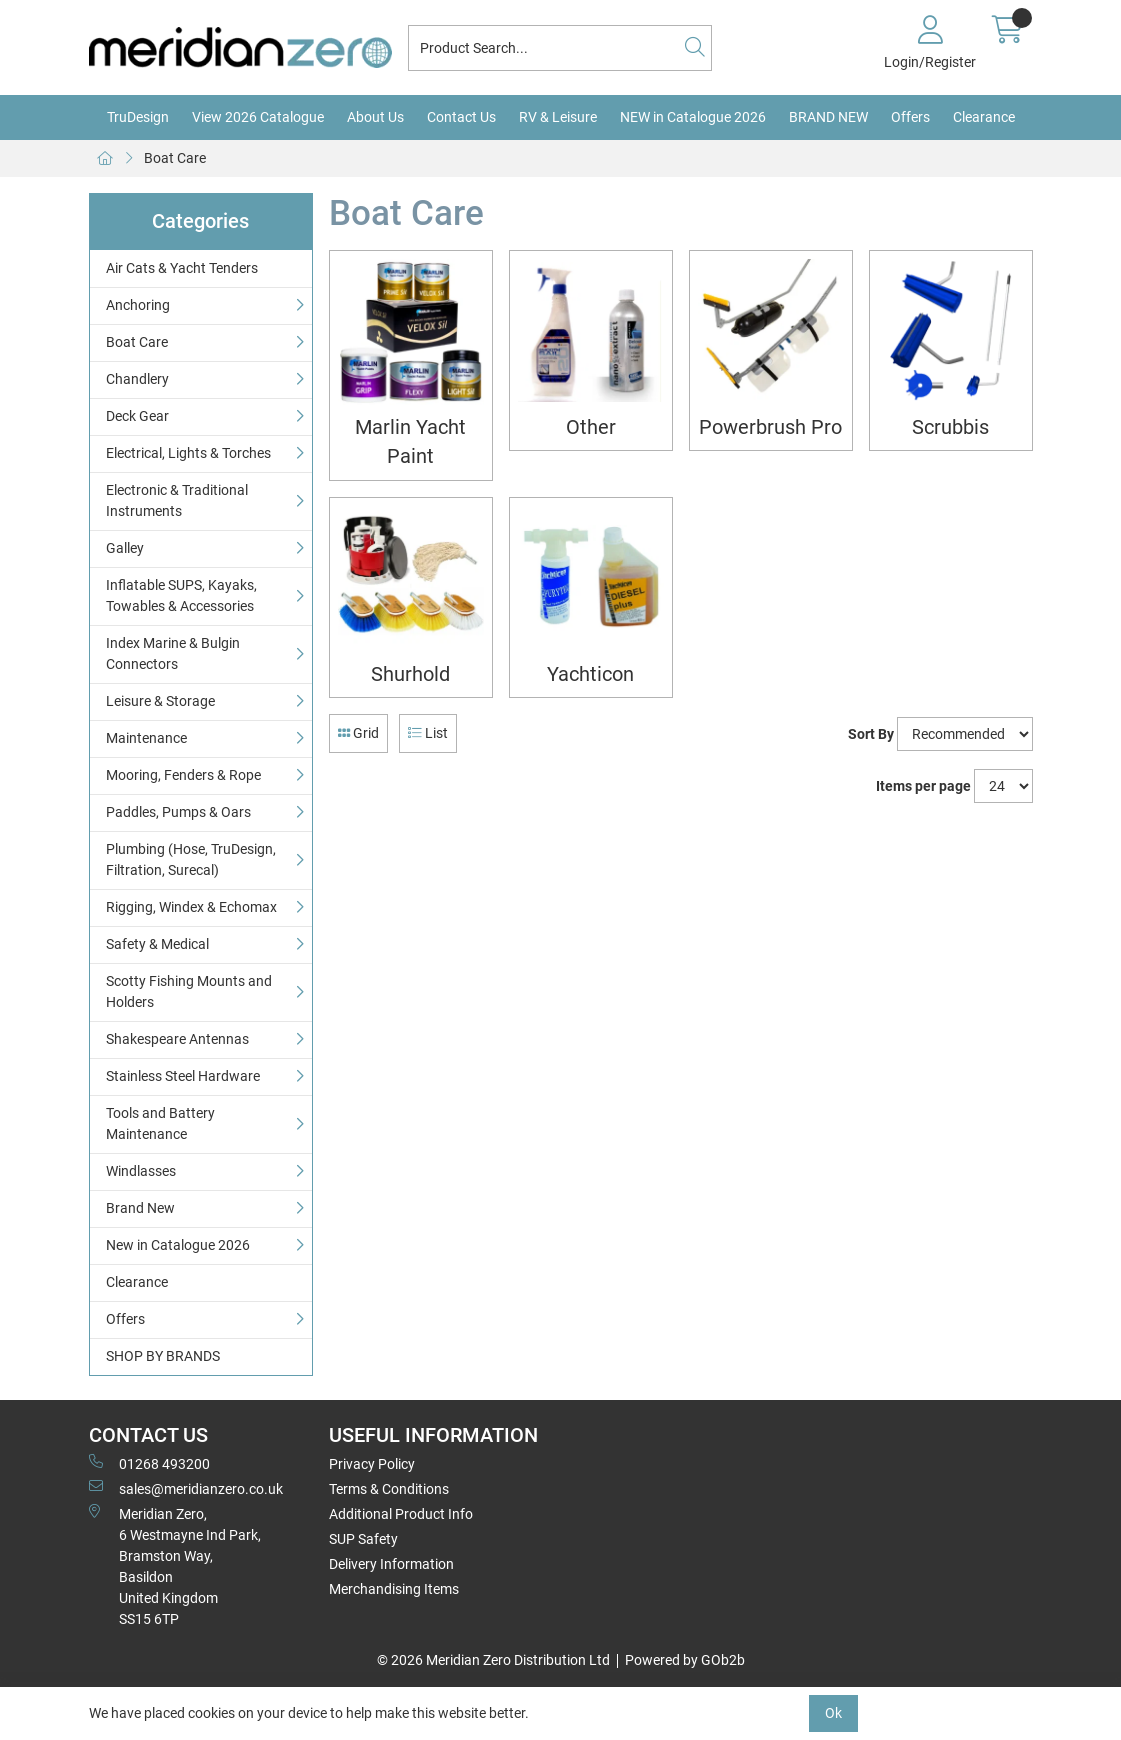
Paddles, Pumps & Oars (178, 812)
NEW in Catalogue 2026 (693, 117)
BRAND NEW (828, 117)
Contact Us (461, 117)
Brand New (140, 1208)
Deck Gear (137, 416)
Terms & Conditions (389, 1489)
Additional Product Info (401, 1514)
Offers (910, 117)
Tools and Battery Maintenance (160, 1123)
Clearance (984, 117)
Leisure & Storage (160, 701)
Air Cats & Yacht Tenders (182, 268)
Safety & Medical (157, 944)
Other (591, 427)
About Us (375, 117)
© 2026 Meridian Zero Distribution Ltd (493, 1660)
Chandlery (137, 379)
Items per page (923, 786)
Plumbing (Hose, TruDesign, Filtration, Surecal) (191, 859)
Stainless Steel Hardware (183, 1076)
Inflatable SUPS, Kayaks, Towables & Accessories (181, 595)
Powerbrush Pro (770, 427)
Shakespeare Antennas (177, 1039)
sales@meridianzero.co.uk (186, 1488)
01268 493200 (149, 1463)
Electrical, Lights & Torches (188, 453)
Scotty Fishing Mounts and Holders (189, 991)
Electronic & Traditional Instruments (177, 500)
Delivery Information (391, 1564)
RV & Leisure (558, 117)
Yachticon (590, 674)
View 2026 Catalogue (258, 117)
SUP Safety (363, 1539)
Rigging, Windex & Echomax (191, 907)
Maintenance (146, 738)
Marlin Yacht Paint (410, 442)
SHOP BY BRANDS (163, 1356)
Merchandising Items (394, 1589)
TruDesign (138, 117)
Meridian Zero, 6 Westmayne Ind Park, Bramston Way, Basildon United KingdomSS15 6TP (175, 1565)
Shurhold (410, 674)
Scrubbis (950, 427)
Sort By (871, 734)
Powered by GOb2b (685, 1660)
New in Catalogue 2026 (178, 1245)
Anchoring (138, 305)
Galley (125, 548)
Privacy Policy (372, 1464)
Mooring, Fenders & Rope (183, 775)
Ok (833, 1713)
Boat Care (175, 158)
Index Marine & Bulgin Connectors (173, 653)
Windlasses (141, 1171)
